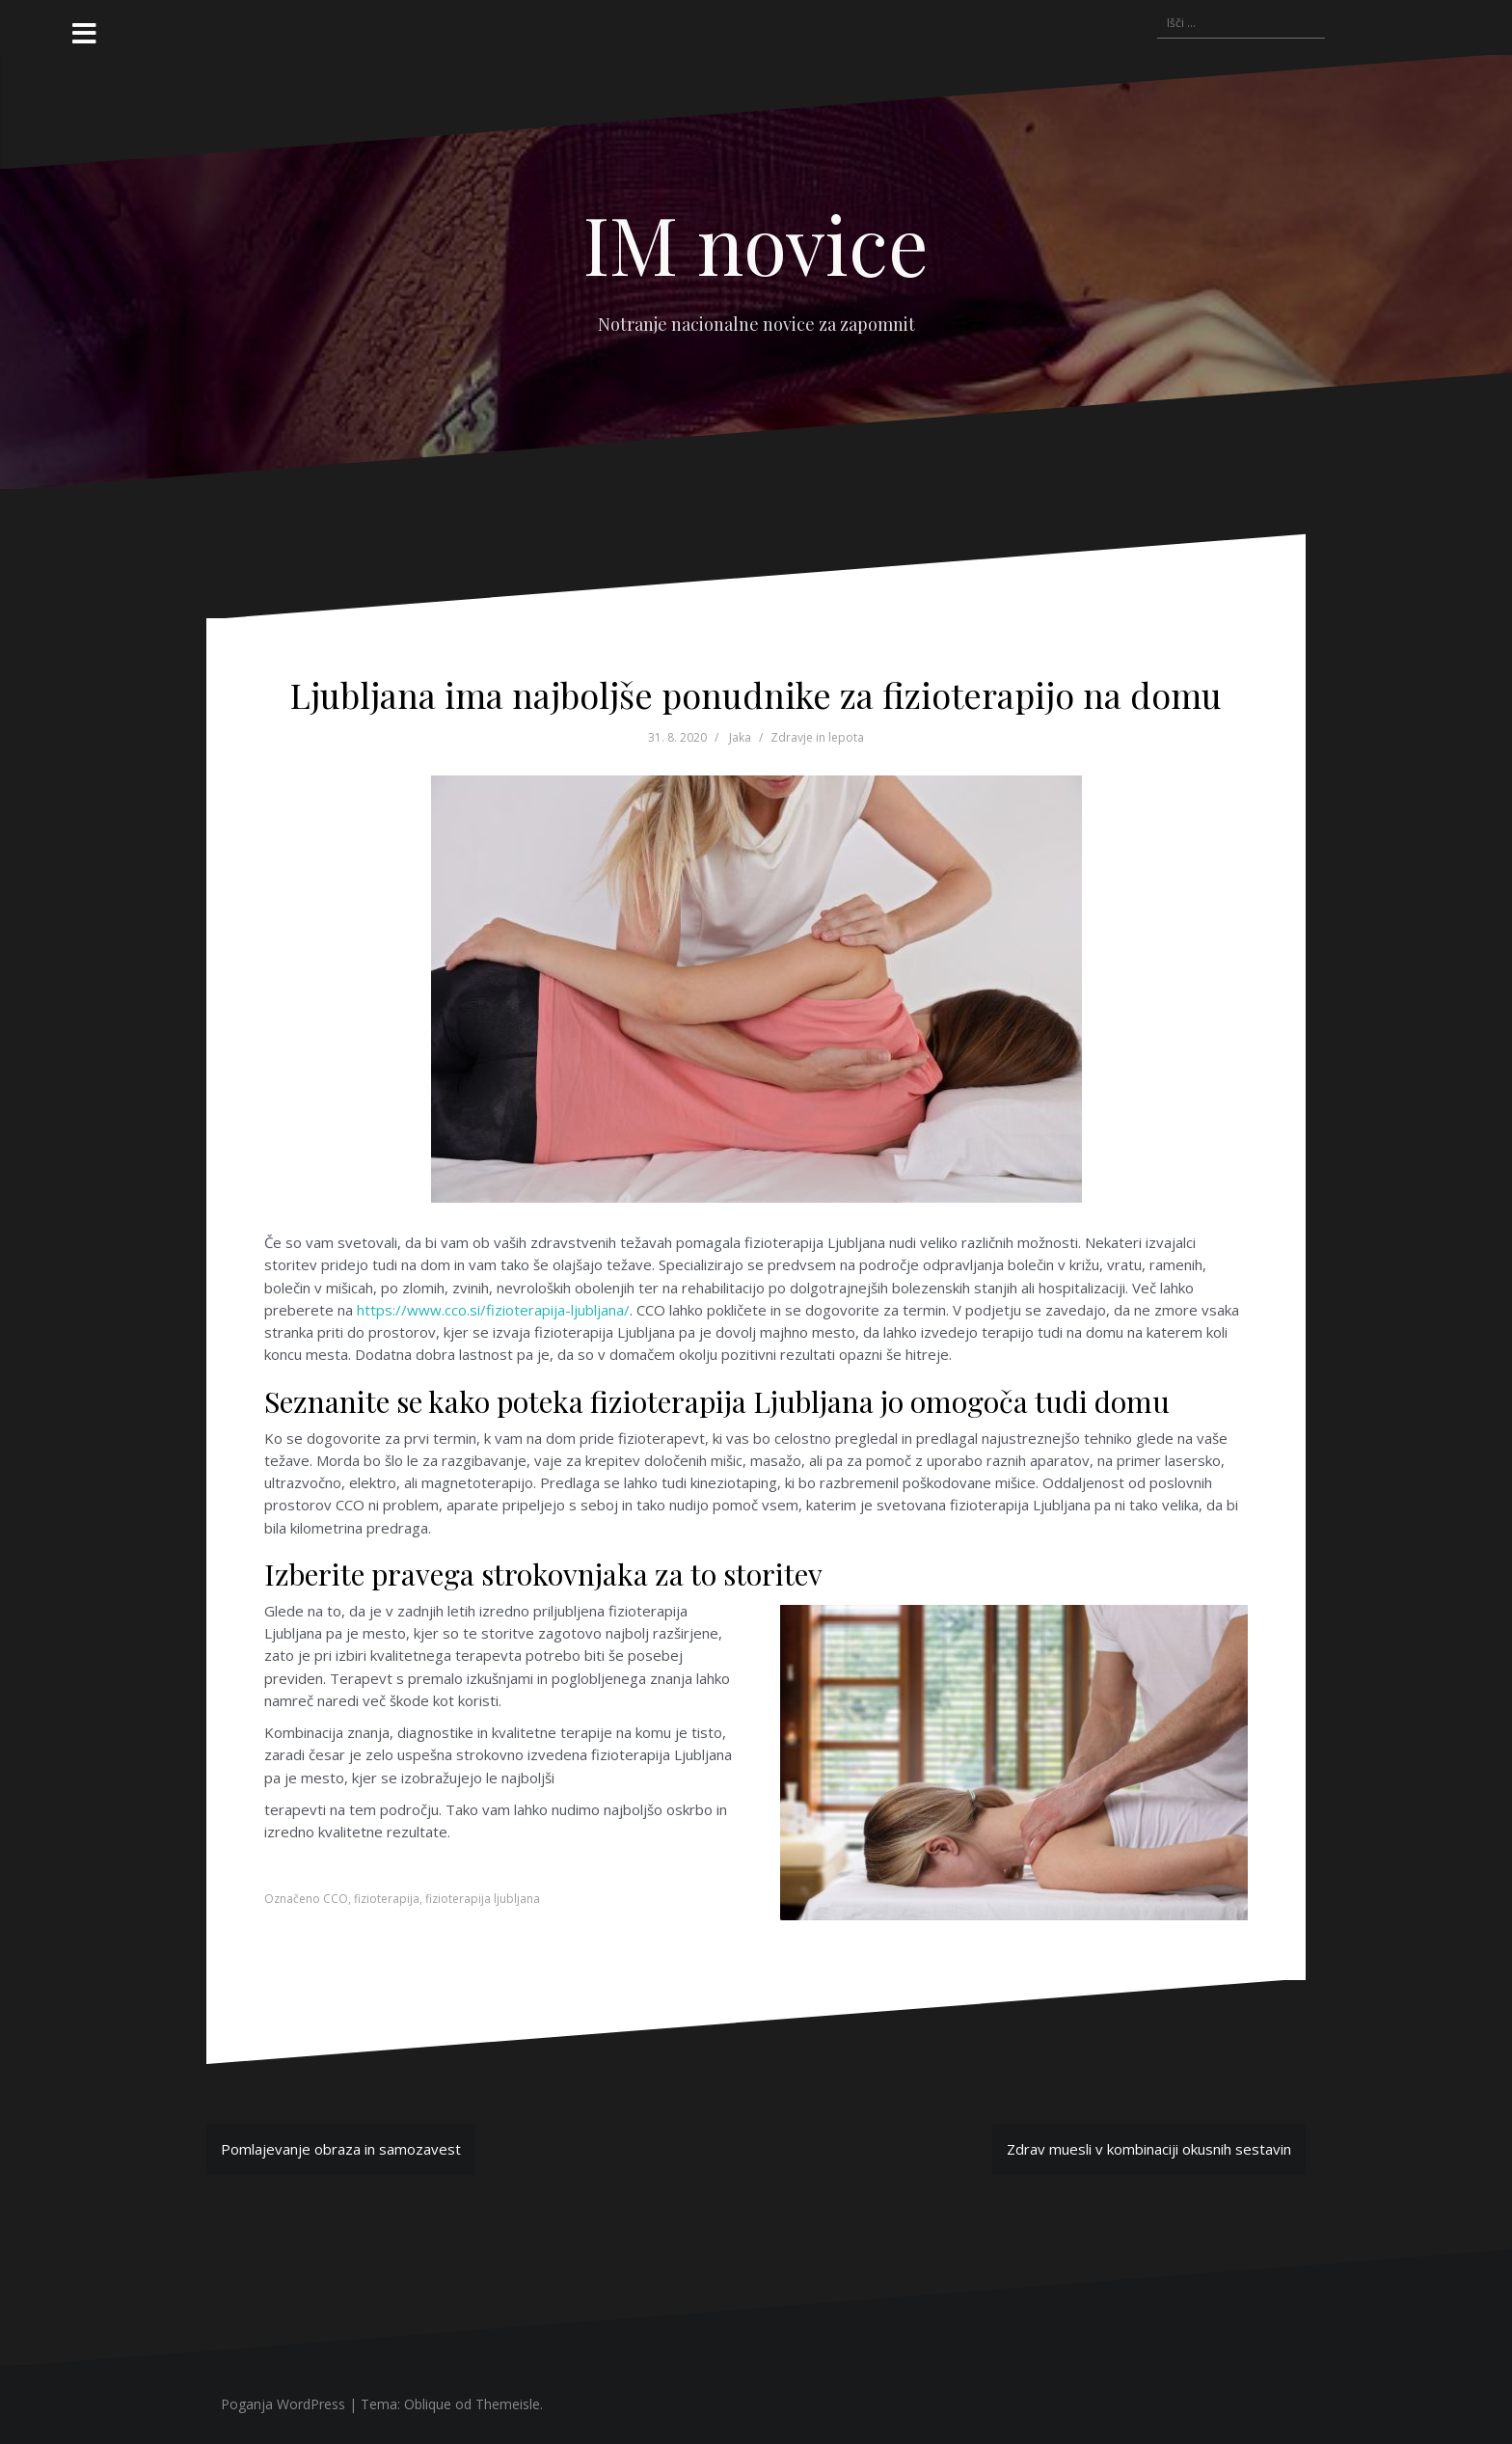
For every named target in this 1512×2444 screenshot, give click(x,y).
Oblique (427, 2404)
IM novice (756, 243)
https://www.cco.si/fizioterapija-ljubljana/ (493, 1309)
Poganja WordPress (283, 2404)
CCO (335, 1898)
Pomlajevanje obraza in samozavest (341, 2149)
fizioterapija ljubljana (482, 1898)
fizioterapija (386, 1898)
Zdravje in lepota (817, 737)
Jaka (740, 737)
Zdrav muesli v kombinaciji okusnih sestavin (1149, 2149)
